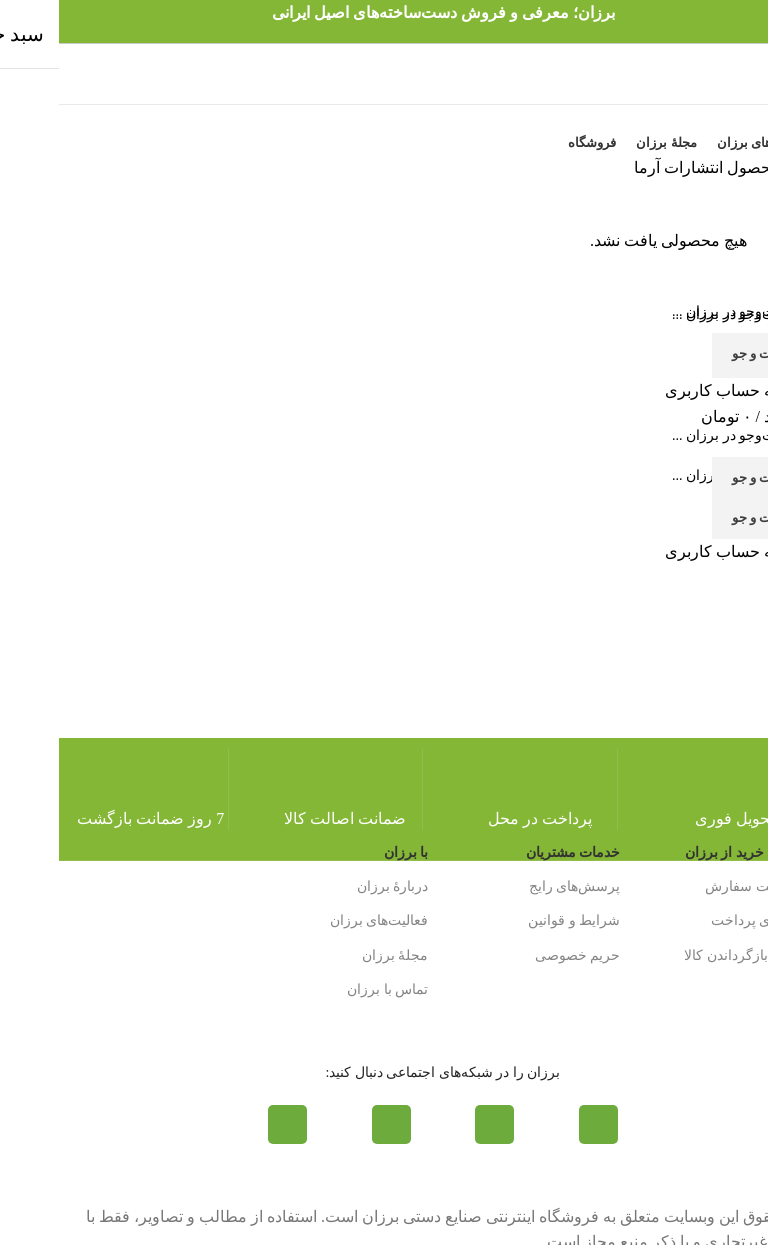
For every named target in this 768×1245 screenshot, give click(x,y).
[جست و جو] (384, 436)
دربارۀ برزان (334, 886)
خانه (737, 167)
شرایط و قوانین (515, 920)
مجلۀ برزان (336, 955)
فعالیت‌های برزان (320, 920)
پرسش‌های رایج (516, 886)
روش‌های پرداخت (703, 920)
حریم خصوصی (519, 955)
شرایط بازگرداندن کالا (689, 955)
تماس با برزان (328, 989)
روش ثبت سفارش (699, 886)
